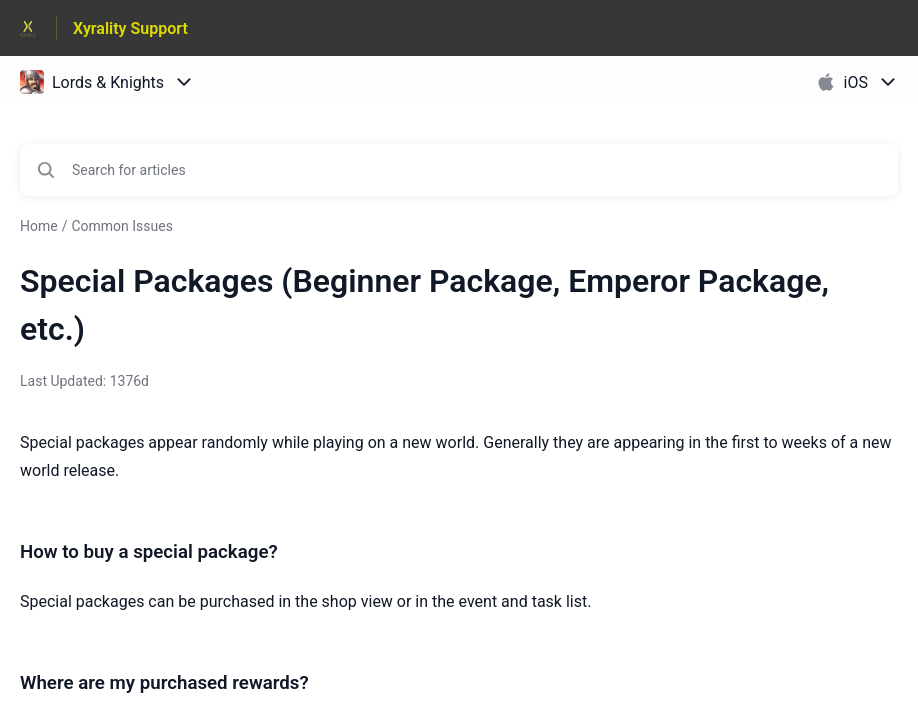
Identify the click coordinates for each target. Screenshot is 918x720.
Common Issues (121, 226)
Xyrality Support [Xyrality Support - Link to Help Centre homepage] (130, 28)
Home (39, 226)
